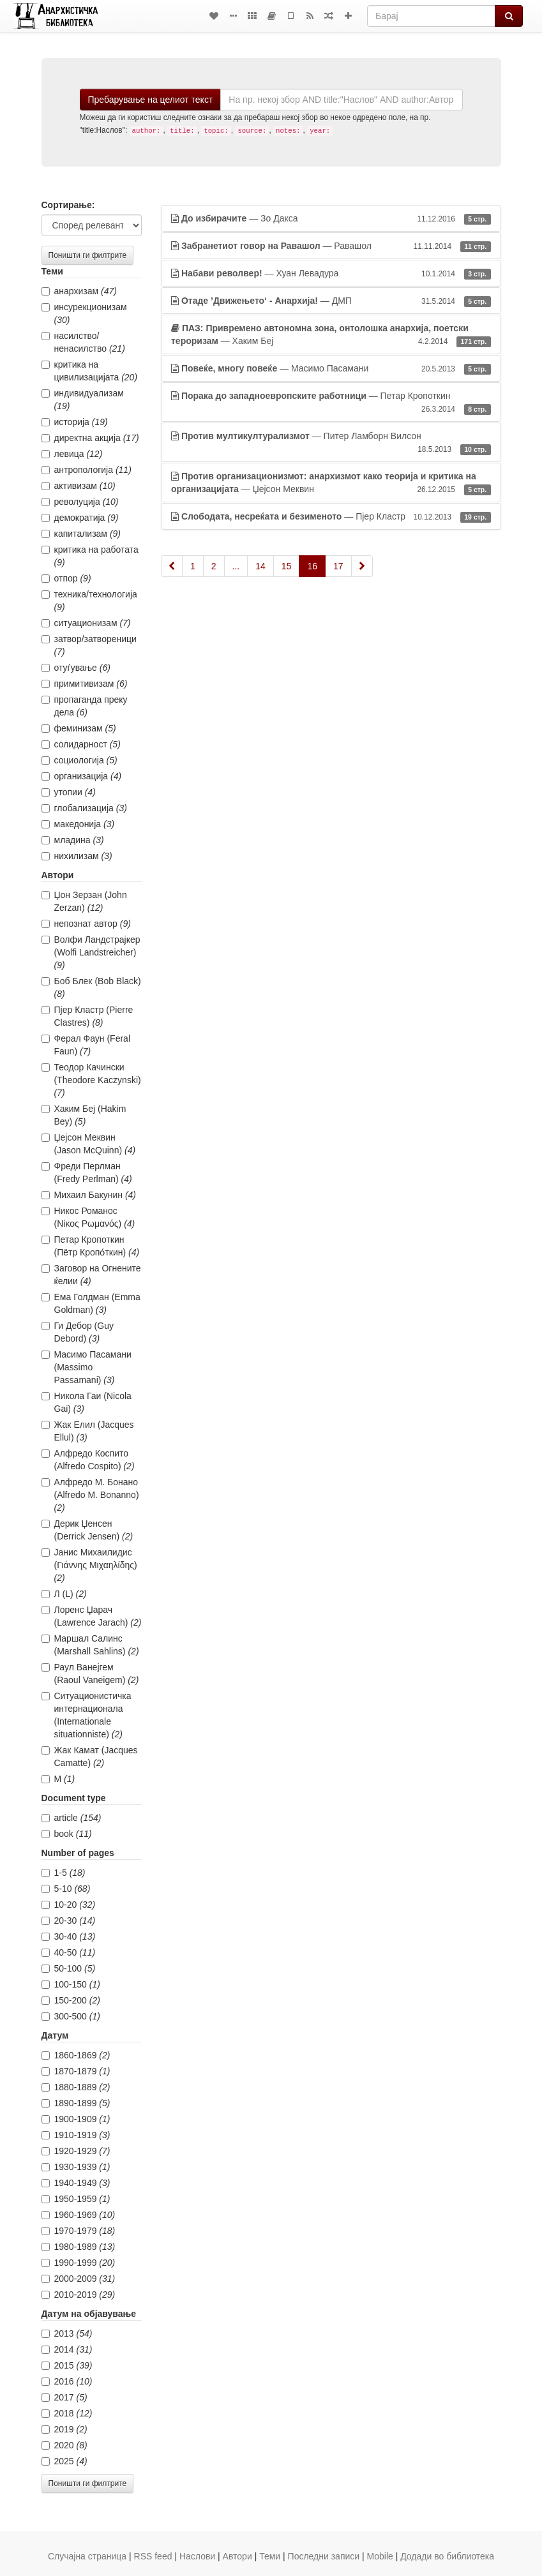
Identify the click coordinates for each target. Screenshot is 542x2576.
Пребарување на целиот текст (150, 99)
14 (260, 566)
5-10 (66, 1888)
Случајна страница (87, 2556)
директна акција (90, 438)
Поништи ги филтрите (88, 255)
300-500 (70, 2016)
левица (72, 454)
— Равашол (331, 245)
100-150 (70, 1984)
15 (287, 566)
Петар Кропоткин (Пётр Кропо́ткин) (90, 1245)
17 (338, 566)
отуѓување (75, 668)
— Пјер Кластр (331, 516)
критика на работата (90, 555)
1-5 (63, 1873)
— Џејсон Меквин (331, 483)
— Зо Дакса (331, 218)
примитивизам (84, 683)
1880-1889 (75, 2087)
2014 (67, 2349)
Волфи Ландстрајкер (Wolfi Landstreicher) (90, 952)
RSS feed (153, 2556)
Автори (237, 2556)
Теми (269, 2556)
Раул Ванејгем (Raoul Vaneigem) (90, 1673)
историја (74, 422)
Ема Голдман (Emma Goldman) (90, 1303)
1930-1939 (75, 2167)
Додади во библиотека (447, 2556)
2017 (64, 2397)
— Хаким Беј (331, 335)
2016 (67, 2381)
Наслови (197, 2556)
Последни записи (324, 2556)
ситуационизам (86, 623)
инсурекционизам (84, 313)
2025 (64, 2461)
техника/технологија (89, 600)
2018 (67, 2413)
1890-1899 (75, 2103)
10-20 (68, 1904)
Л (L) (64, 1594)
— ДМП (331, 300)
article (71, 1818)
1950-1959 (75, 2199)
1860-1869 (75, 2055)
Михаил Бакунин (89, 1195)
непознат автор (86, 923)
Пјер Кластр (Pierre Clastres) (87, 1016)
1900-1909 (75, 2119)
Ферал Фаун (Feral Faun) (86, 1044)
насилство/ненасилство (83, 342)
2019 (64, 2429)
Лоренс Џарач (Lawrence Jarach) (91, 1616)
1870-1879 (75, 2071)
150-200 (70, 2000)
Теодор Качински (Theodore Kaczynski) (91, 1080)
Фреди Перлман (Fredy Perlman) (86, 1172)
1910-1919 (75, 2135)
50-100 (68, 1968)
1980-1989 (78, 2247)
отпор (66, 578)
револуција (80, 502)
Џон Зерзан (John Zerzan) (84, 901)
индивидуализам (82, 399)
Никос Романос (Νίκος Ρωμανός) (88, 1217)
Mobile (380, 2556)
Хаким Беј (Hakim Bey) (83, 1115)
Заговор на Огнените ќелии (91, 1274)
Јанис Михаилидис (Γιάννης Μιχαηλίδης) (89, 1565)
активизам (78, 486)
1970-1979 (78, 2231)
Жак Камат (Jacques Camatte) (89, 1756)
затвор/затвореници (89, 645)
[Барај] (431, 16)
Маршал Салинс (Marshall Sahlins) (90, 1644)
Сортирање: (68, 205)
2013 (67, 2333)
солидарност (81, 744)
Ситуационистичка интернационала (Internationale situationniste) (86, 1715)
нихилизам (76, 856)
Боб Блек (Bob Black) (91, 987)
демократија (80, 518)
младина (72, 840)
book (66, 1834)
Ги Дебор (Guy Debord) (77, 1332)
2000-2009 (78, 2278)
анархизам (79, 291)
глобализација (84, 808)
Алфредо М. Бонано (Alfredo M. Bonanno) (90, 1495)
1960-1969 (78, 2215)
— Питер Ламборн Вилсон (331, 443)
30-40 (68, 1936)
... (236, 566)
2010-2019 (78, 2294)
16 (312, 566)
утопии (68, 792)
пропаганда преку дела (84, 705)
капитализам (81, 533)
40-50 (68, 1952)
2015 (67, 2365)
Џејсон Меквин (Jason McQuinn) (88, 1143)
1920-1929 (75, 2151)
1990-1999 (78, 2263)
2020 (64, 2445)
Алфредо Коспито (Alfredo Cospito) (88, 1459)
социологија (79, 760)
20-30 (68, 1920)
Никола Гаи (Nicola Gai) (86, 1402)
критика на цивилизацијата (89, 370)
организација (81, 776)
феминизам (78, 728)
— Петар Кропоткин (331, 403)
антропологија (86, 470)
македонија (78, 824)
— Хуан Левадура (331, 273)
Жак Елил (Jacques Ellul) (87, 1430)
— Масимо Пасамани (331, 368)
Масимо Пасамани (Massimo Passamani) (86, 1367)
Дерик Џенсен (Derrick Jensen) (87, 1529)
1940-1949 (75, 2183)
